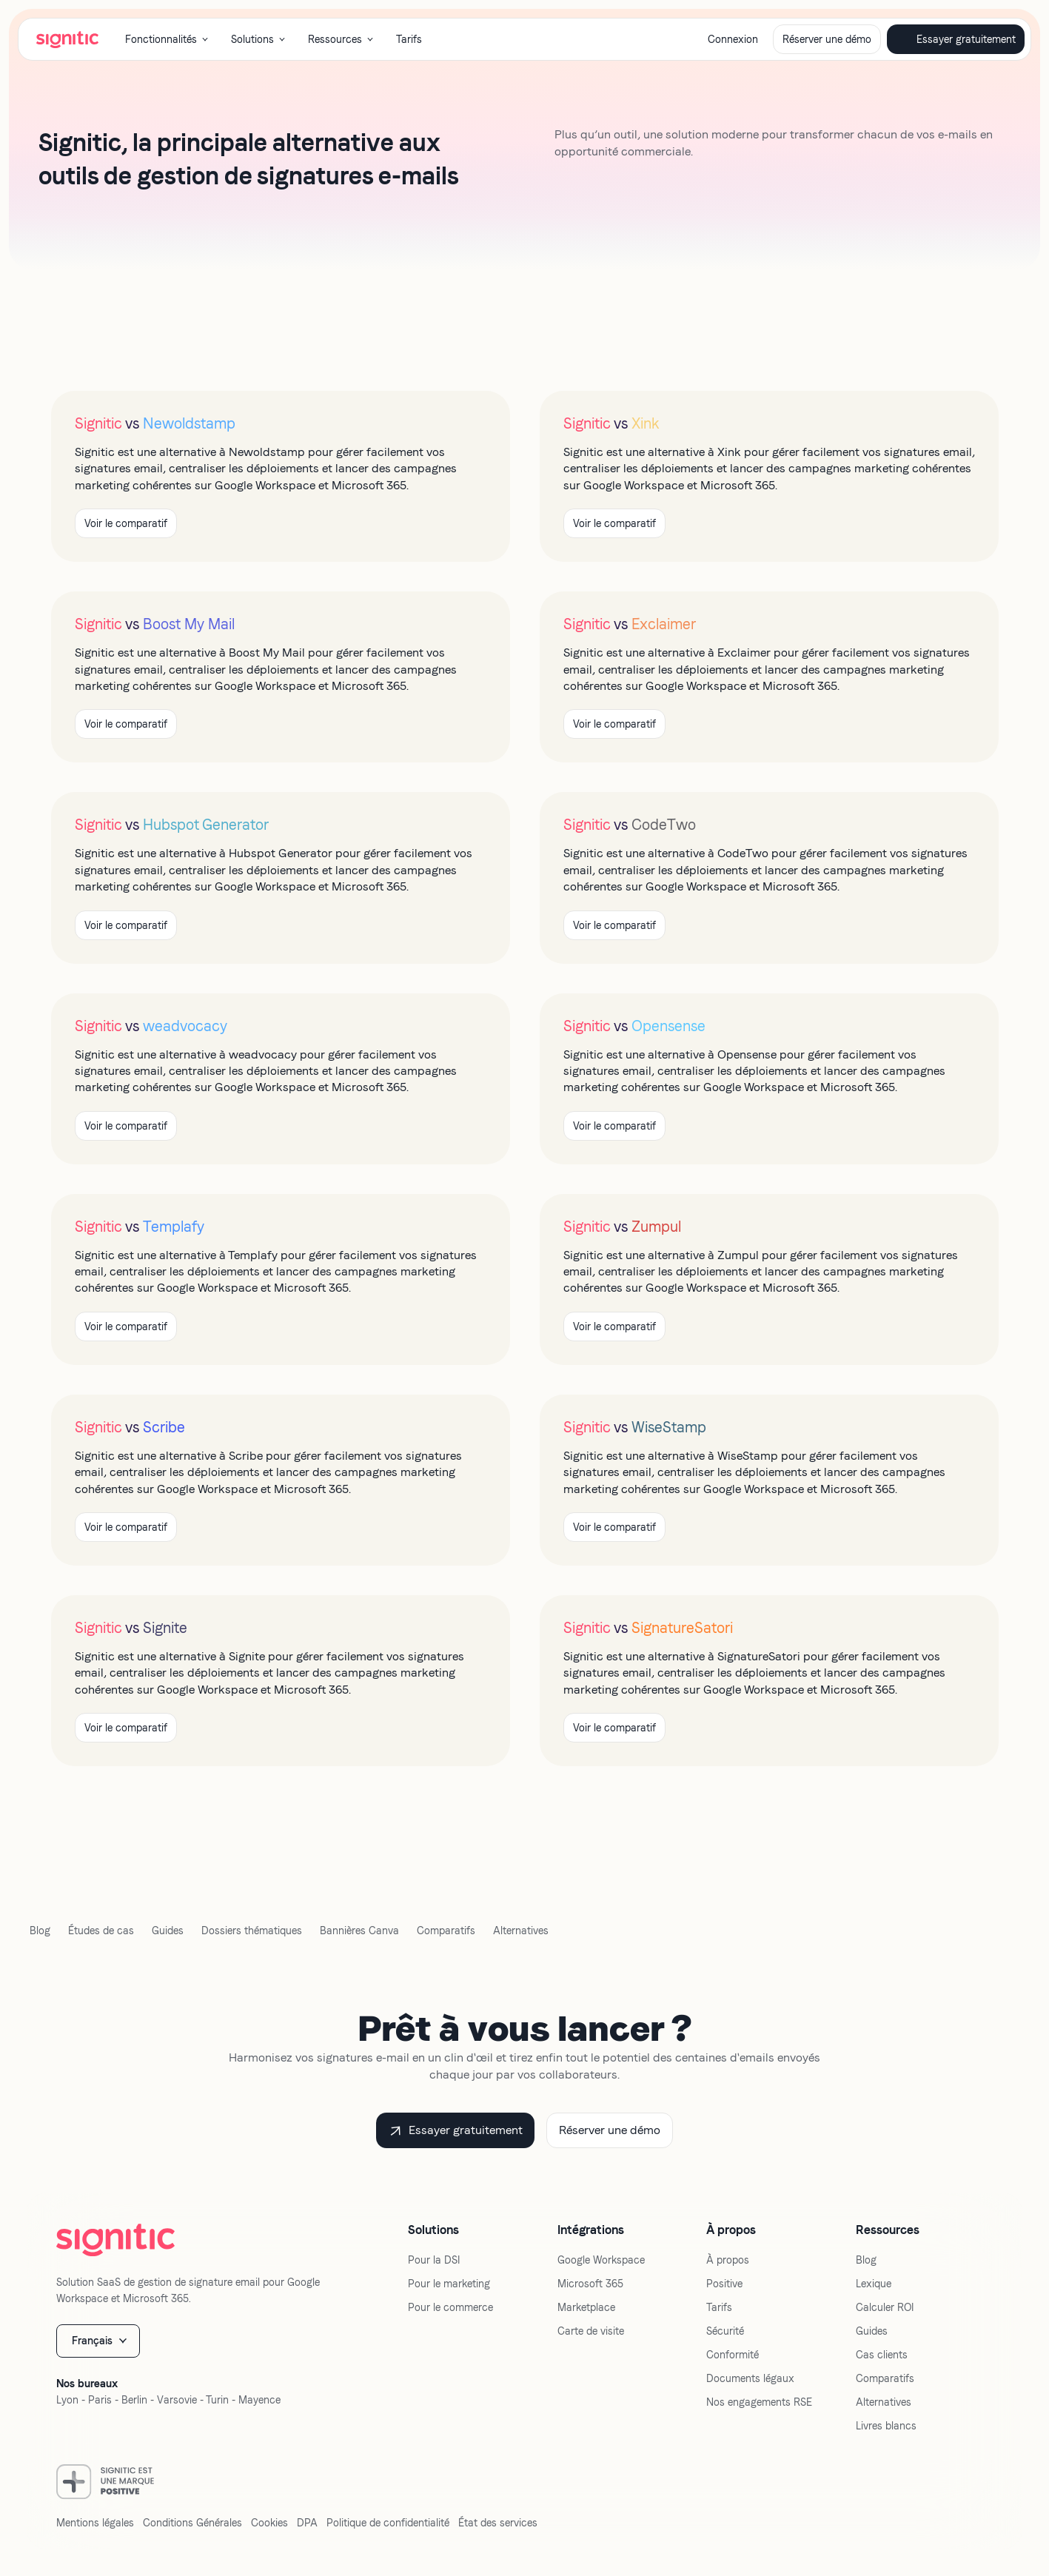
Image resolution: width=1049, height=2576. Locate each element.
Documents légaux (750, 2378)
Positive (724, 2284)
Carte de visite (590, 2331)
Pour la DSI (434, 2260)
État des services (497, 2523)
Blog (40, 1930)
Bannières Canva (359, 1930)
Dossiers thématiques (251, 1930)
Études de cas (101, 1930)
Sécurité (725, 2331)
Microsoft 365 (590, 2284)
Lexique (873, 2284)
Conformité (732, 2355)
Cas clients (882, 2355)
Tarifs (409, 39)
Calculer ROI (885, 2307)
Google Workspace (601, 2260)
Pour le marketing (449, 2284)
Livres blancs (886, 2426)
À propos (727, 2260)
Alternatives (521, 1930)
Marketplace (586, 2307)
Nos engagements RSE (759, 2402)
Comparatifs (446, 1930)
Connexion (733, 39)
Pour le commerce (450, 2307)
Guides (168, 1930)
